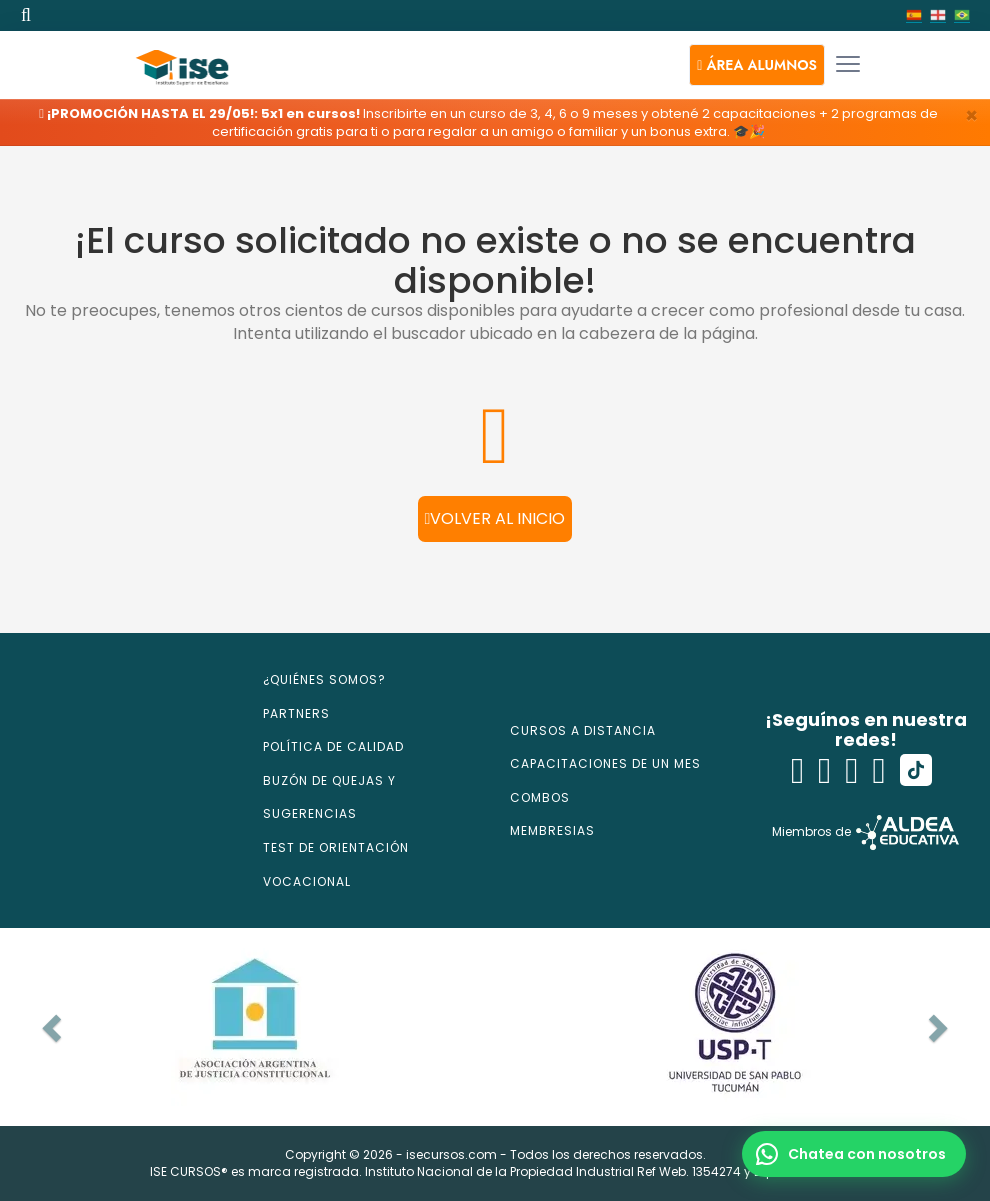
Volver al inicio (495, 518)
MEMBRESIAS (552, 830)
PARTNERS (296, 713)
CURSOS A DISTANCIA (583, 730)
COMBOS (540, 797)
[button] (757, 65)
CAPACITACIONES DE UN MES (605, 763)
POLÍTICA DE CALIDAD (333, 746)
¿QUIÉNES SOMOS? (324, 679)
